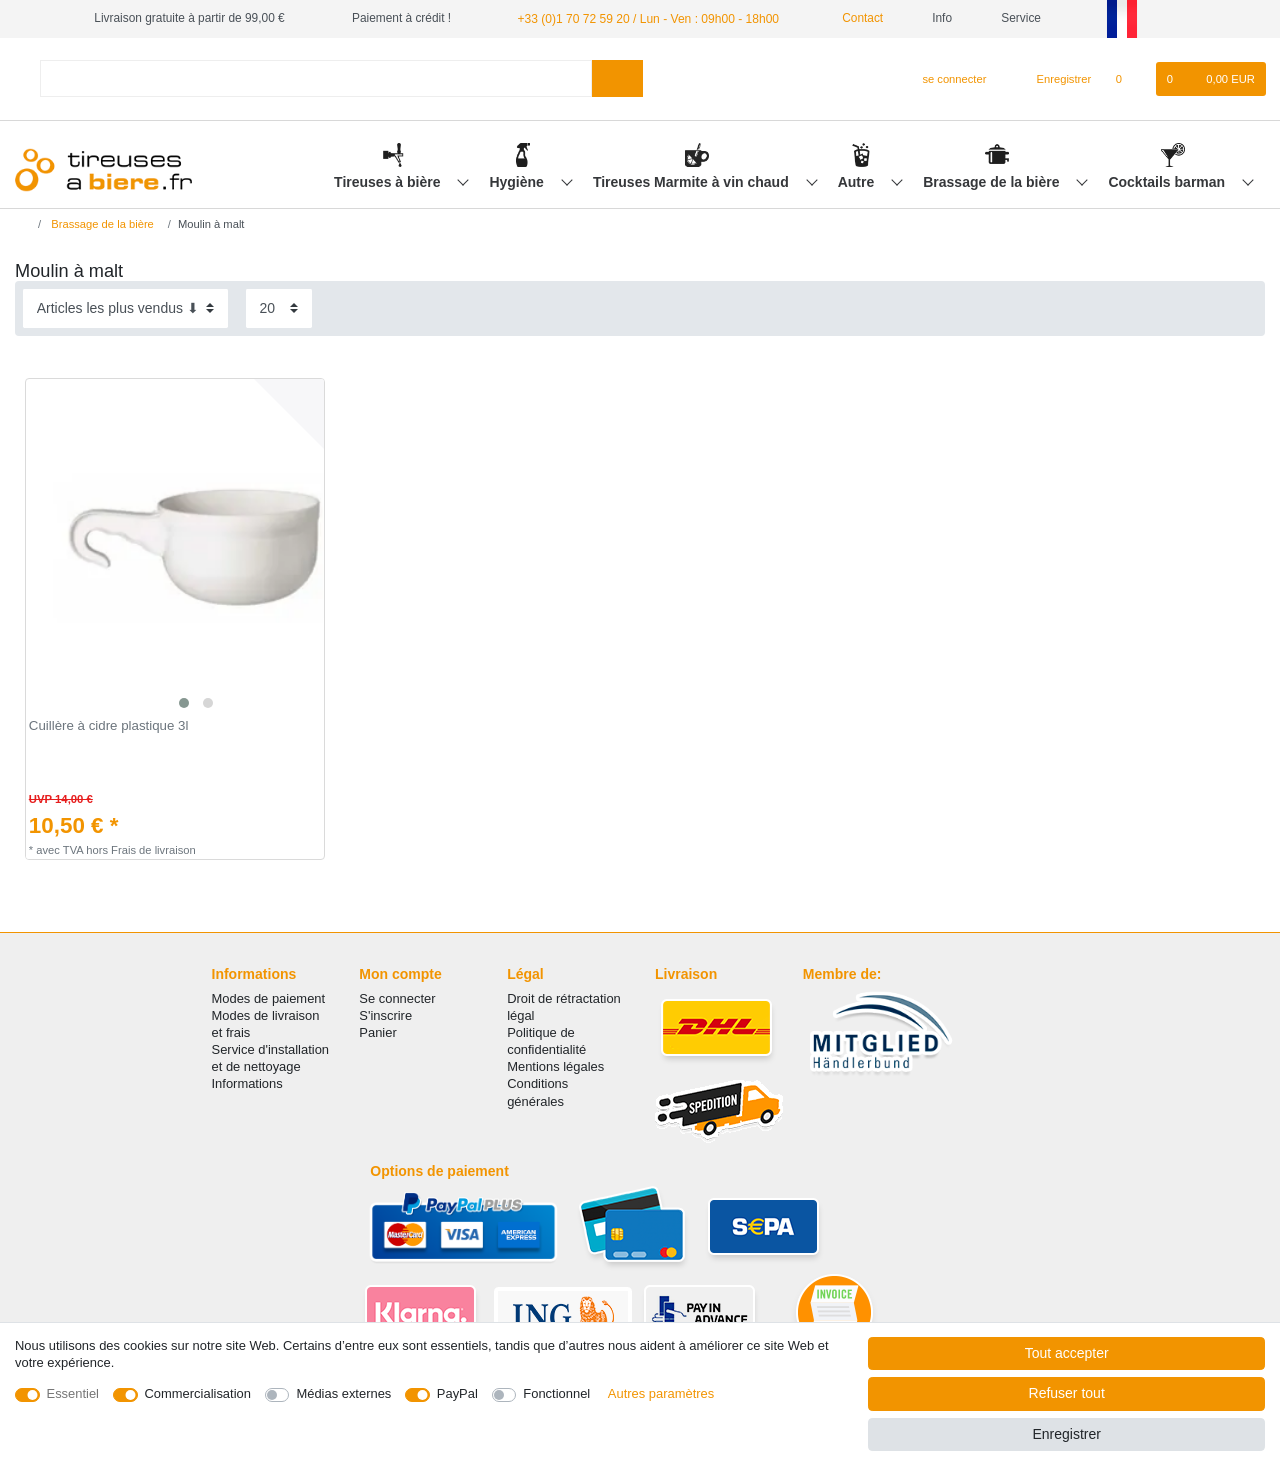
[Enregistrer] (1053, 79)
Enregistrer (1066, 1434)
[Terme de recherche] (316, 78)
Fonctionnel (556, 1393)
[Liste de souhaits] (1128, 79)
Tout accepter (1067, 1353)
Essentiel (73, 1393)
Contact (853, 18)
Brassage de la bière (993, 181)
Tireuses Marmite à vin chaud (693, 181)
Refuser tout (1067, 1393)
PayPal (457, 1393)
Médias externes (343, 1393)
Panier (377, 1032)
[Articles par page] (279, 308)
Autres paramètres (661, 1393)
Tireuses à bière (389, 181)
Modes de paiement (269, 998)
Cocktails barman (1168, 181)
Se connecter (397, 998)
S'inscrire (385, 1015)
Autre (858, 181)
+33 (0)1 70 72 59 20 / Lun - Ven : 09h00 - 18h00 (646, 18)
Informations (247, 1083)
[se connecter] (946, 79)
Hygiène (518, 181)
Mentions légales (555, 1066)
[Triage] (125, 308)
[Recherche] (617, 78)
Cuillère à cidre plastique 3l (109, 726)
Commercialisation (198, 1393)
